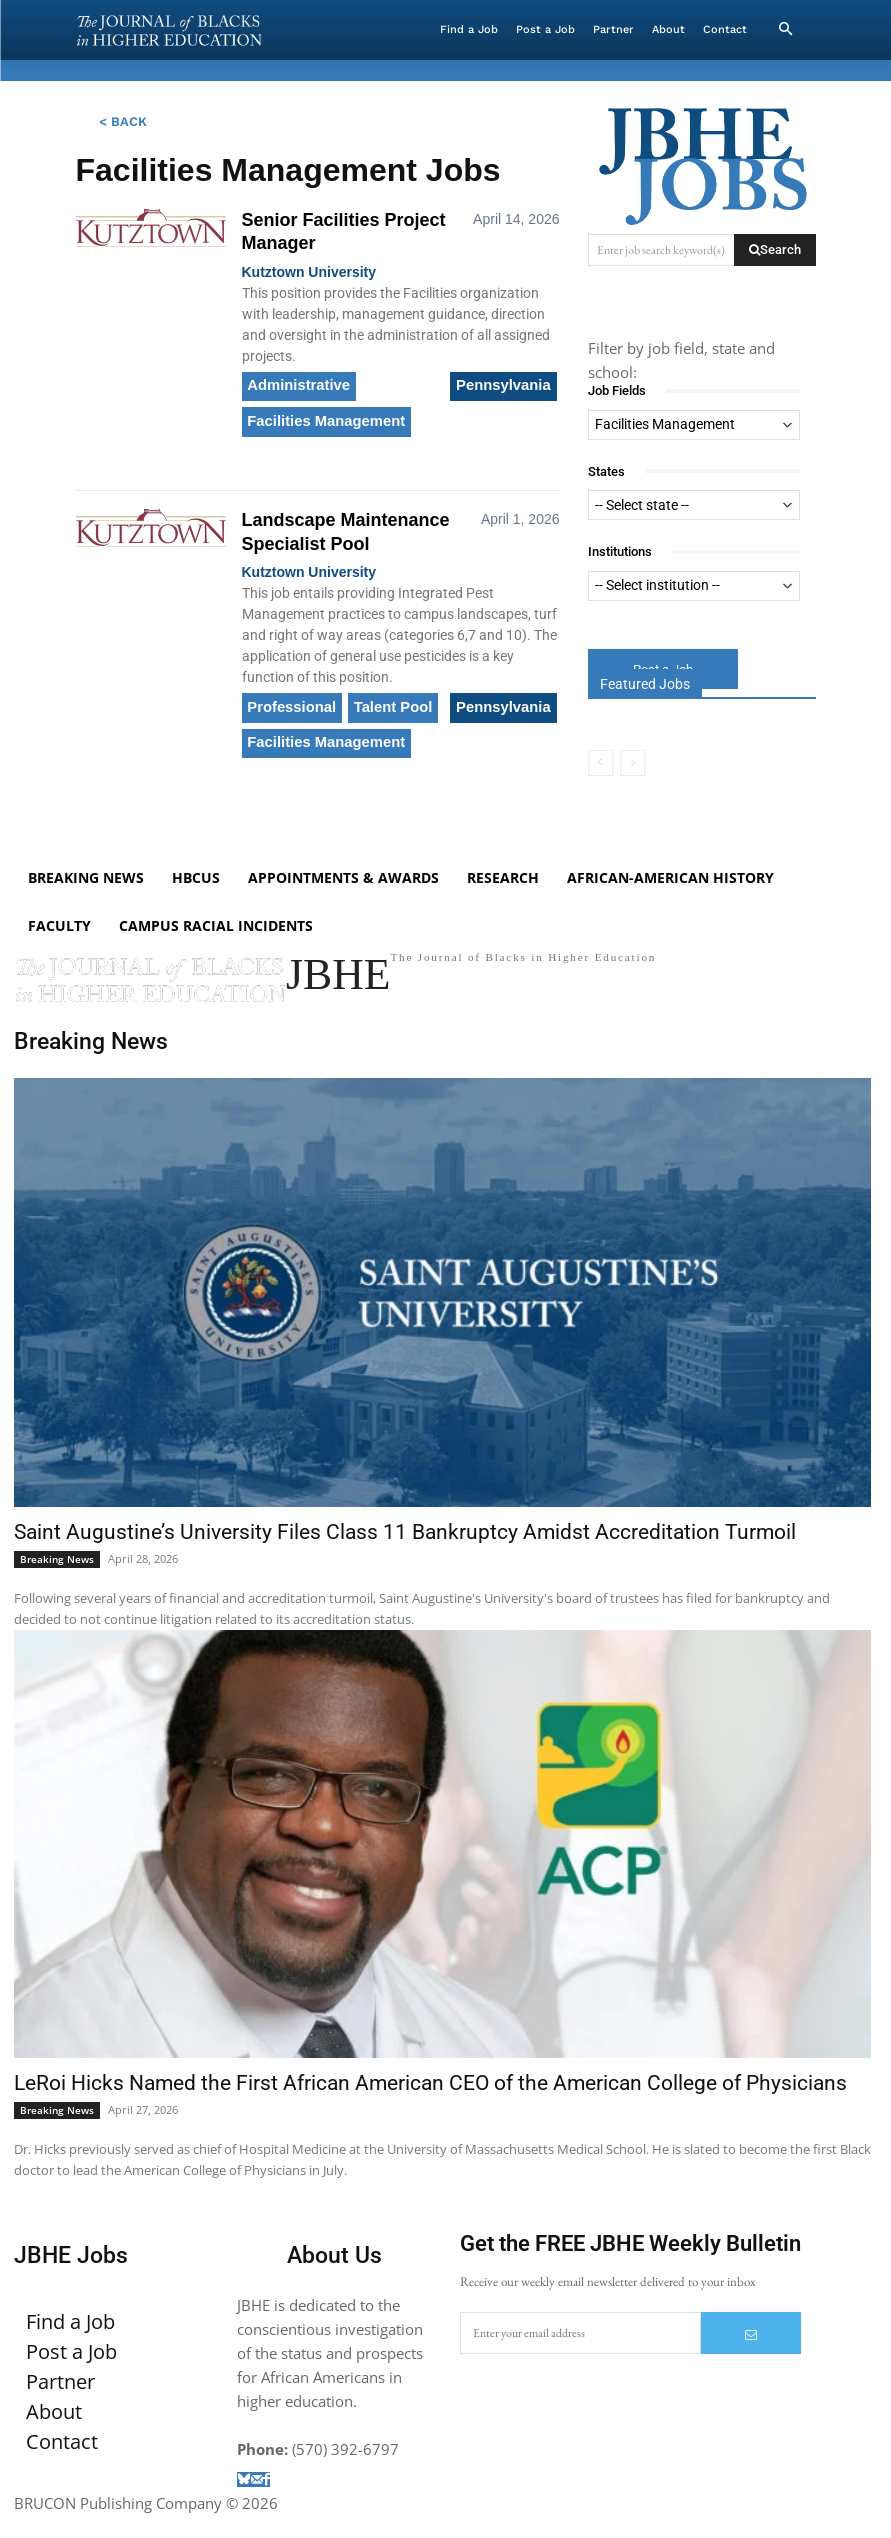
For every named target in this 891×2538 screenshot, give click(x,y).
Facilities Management (321, 415)
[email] (580, 2356)
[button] (786, 30)
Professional (289, 696)
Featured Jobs (645, 685)
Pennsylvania (507, 384)
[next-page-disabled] (632, 764)
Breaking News (57, 1582)
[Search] (775, 250)
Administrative (295, 384)
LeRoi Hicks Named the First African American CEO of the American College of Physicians (430, 2106)
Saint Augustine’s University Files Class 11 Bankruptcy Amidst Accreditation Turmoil (405, 1555)
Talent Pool (384, 696)
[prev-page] (600, 764)
